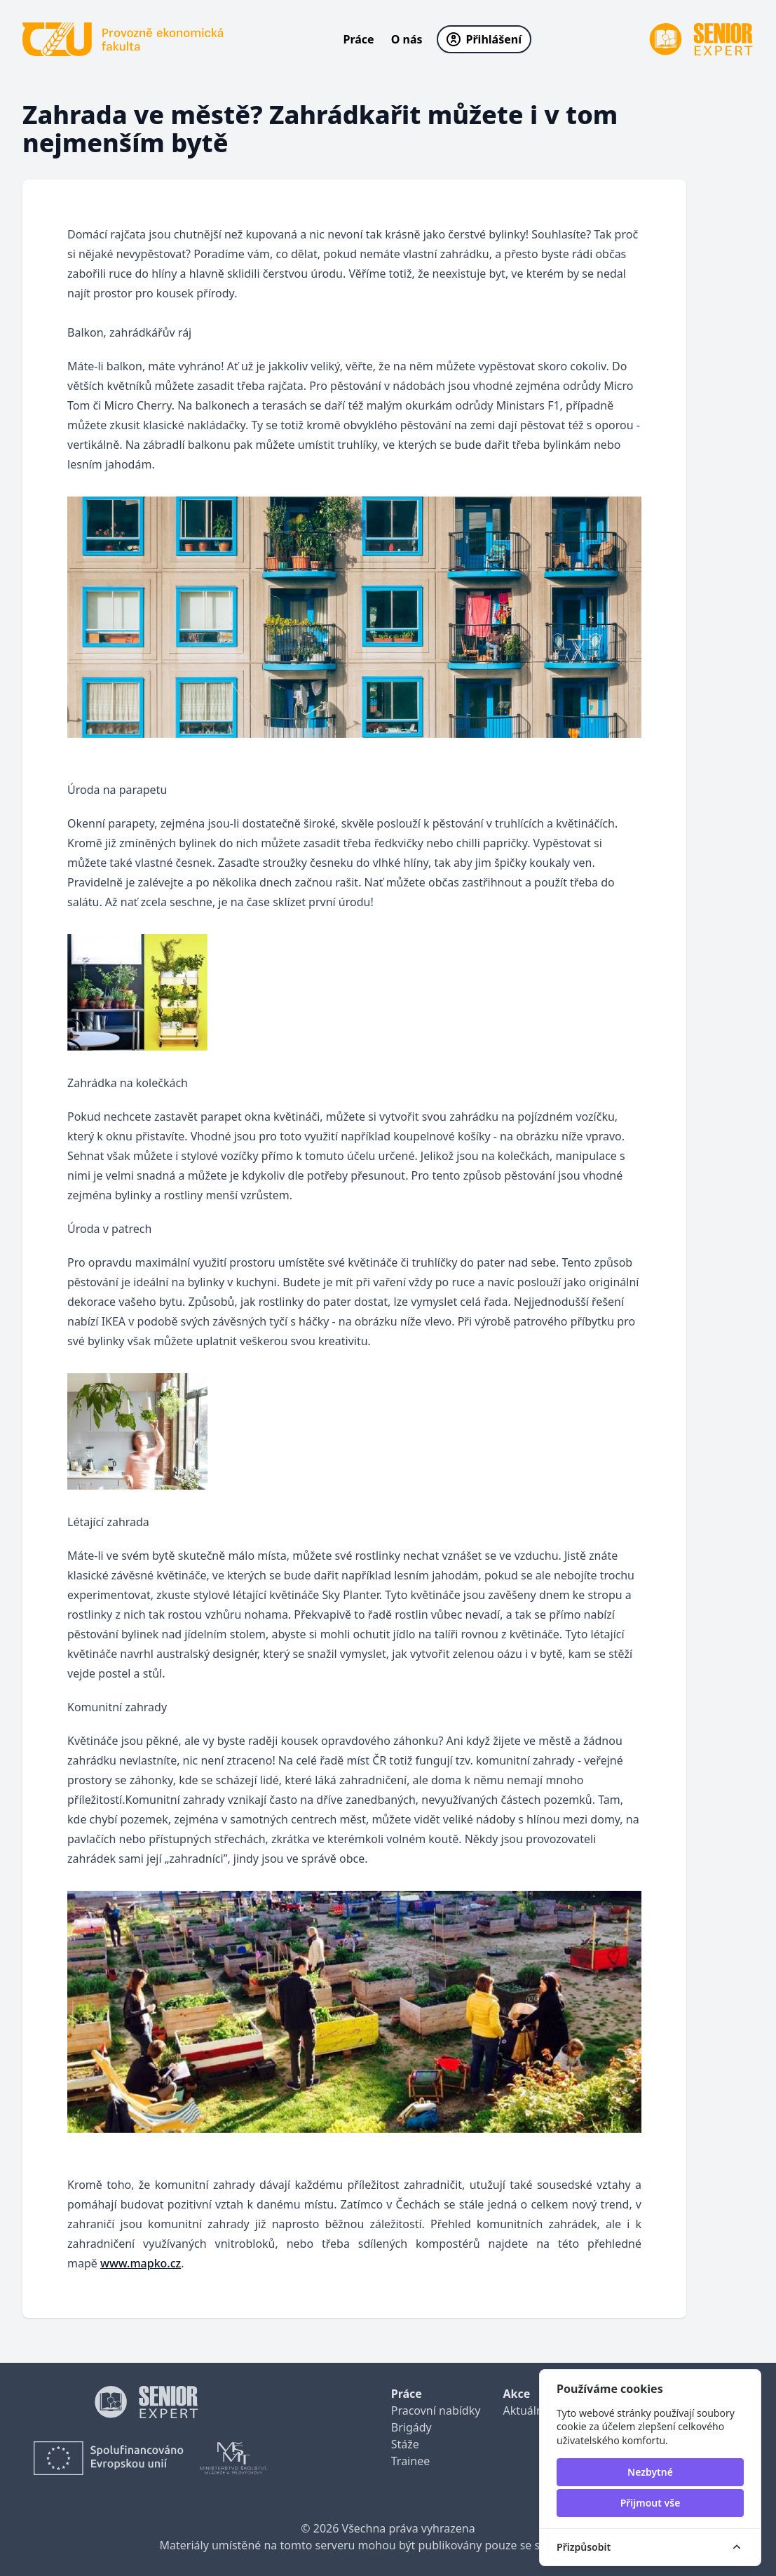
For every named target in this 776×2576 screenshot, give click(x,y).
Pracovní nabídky (436, 2410)
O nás (407, 39)
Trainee (410, 2461)
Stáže (405, 2444)
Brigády (411, 2427)
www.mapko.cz (140, 2263)
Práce (358, 39)
